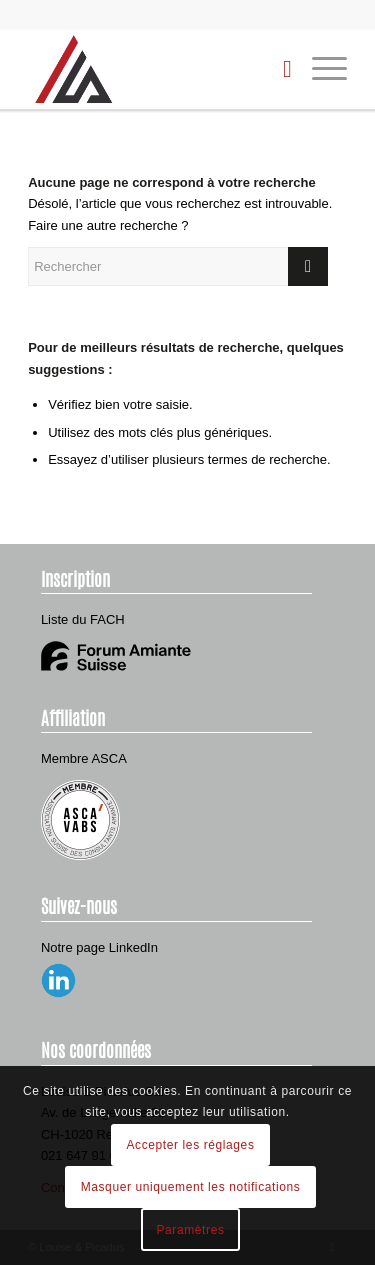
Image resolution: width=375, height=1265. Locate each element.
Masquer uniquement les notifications (191, 1187)
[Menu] (319, 69)
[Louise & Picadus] (155, 69)
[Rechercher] (277, 69)
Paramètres (190, 1230)
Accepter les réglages (191, 1145)
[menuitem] (277, 69)
